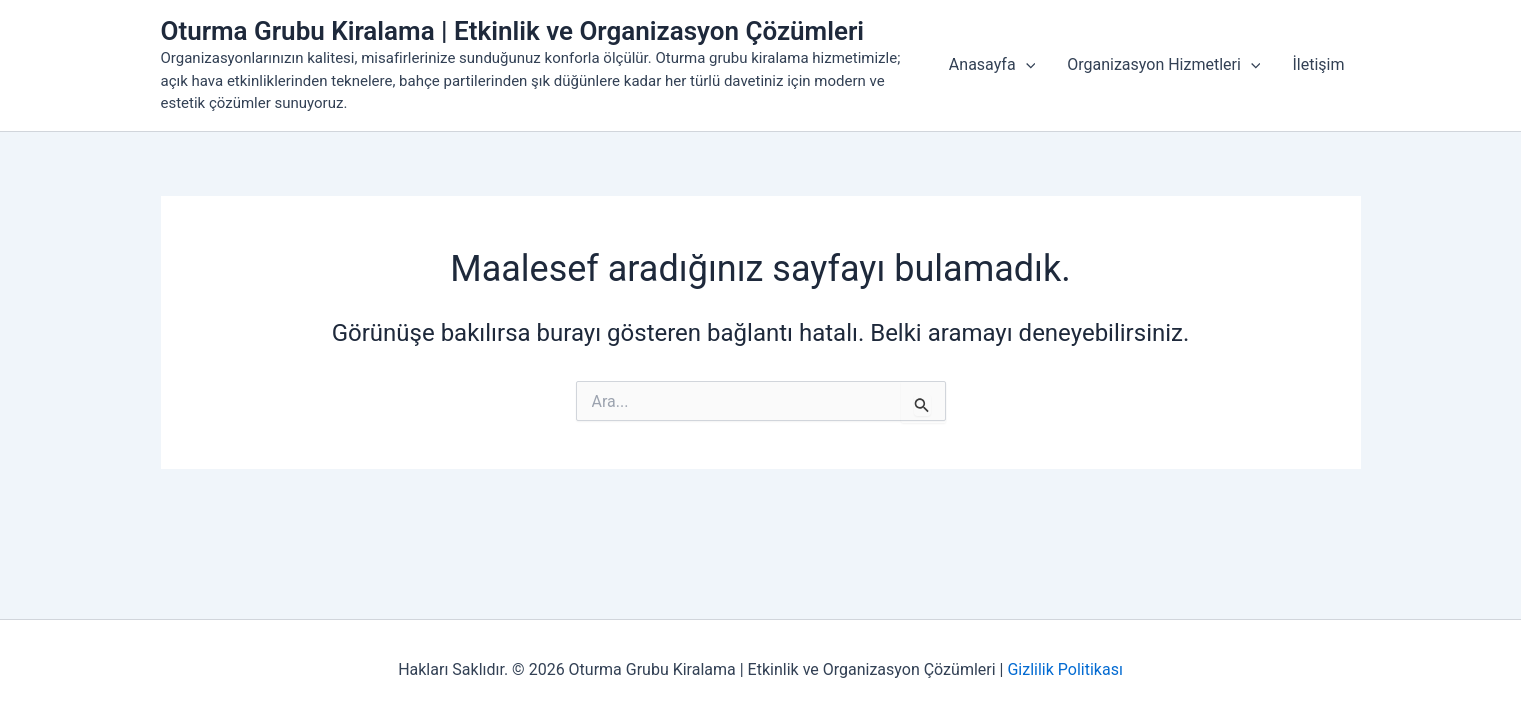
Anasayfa (992, 65)
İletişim (1318, 64)
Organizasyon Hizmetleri (1163, 65)
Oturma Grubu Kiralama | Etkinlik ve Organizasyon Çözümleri (513, 31)
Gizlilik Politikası (1064, 669)
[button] (1026, 65)
